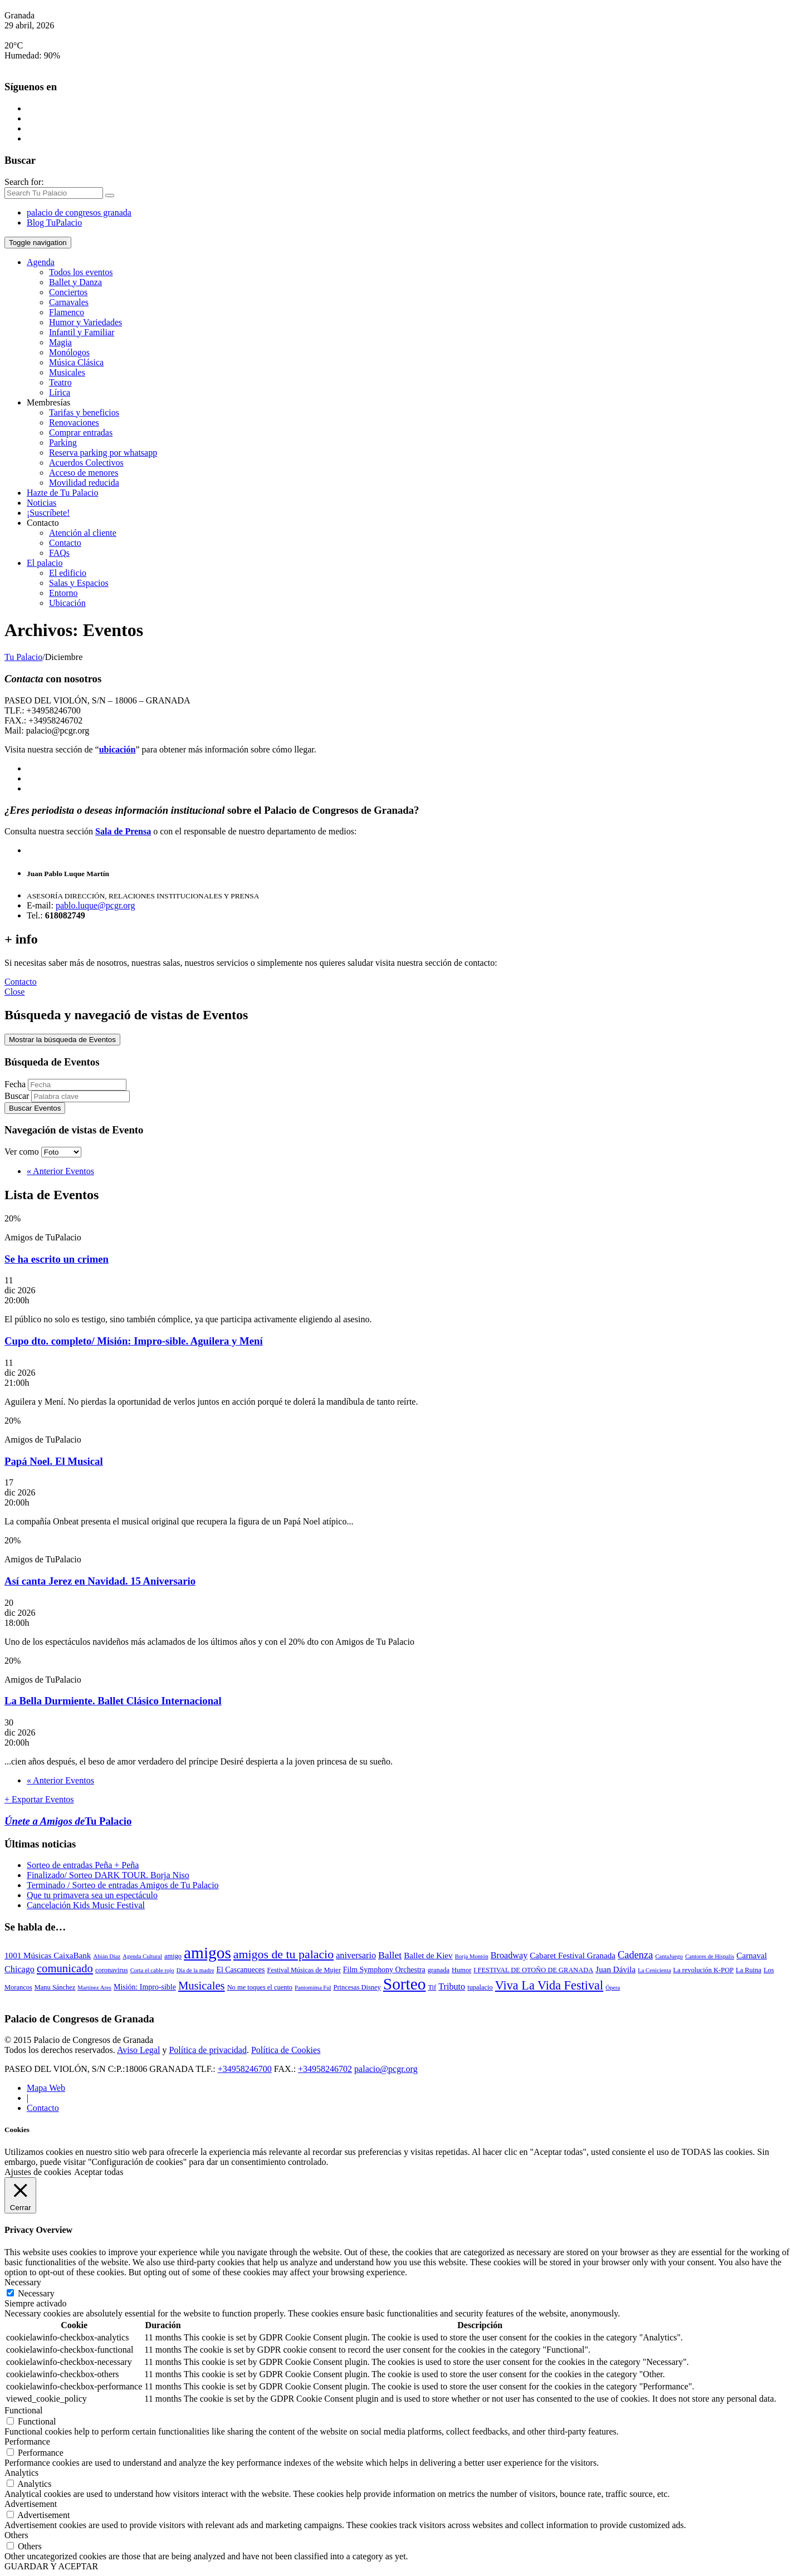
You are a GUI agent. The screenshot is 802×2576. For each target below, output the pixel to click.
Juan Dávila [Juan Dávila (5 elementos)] (615, 1969)
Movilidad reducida (84, 482)
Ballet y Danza (75, 282)
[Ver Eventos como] (61, 1152)
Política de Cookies (285, 2050)
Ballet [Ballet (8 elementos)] (390, 1955)
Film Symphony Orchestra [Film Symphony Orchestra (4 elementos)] (384, 1970)
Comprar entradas (81, 432)
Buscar (16, 1096)
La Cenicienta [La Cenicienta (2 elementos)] (654, 1970)
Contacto (43, 522)
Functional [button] (23, 2410)
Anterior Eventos (60, 1171)
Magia (60, 342)
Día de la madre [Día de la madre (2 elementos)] (195, 1970)
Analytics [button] (21, 2472)
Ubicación (67, 603)
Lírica (59, 392)
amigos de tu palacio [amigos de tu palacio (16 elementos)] (283, 1954)
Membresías (48, 402)
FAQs (59, 553)
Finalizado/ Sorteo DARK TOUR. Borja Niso (108, 1875)
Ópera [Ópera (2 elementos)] (612, 1987)
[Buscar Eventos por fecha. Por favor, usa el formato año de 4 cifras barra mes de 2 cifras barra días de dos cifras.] (77, 1085)
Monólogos (69, 352)
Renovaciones (74, 422)
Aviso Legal (138, 2050)
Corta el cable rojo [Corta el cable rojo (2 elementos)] (152, 1970)
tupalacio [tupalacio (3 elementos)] (480, 1987)
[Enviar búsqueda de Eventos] (34, 1108)
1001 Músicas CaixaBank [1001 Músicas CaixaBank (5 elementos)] (47, 1955)
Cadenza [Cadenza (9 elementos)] (635, 1955)
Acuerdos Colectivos (86, 462)
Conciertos (68, 292)
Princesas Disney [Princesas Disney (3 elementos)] (357, 1987)
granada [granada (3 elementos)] (438, 1970)
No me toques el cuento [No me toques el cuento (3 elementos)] (259, 1987)
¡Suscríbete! (48, 512)
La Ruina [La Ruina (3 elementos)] (748, 1970)
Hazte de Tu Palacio (62, 492)
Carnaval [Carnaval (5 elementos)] (751, 1955)
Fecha (15, 1084)
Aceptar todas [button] (98, 2172)
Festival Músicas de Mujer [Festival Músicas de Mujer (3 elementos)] (303, 1970)
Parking (63, 442)
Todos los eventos (81, 272)
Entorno (63, 593)
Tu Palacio (23, 657)
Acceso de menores (83, 472)
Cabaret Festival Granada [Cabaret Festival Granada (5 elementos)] (572, 1955)
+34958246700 (245, 2069)
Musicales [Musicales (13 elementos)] (201, 1985)
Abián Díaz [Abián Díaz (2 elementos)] (106, 1956)
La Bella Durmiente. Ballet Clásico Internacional (113, 1701)
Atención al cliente (82, 532)
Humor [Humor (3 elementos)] (461, 1970)
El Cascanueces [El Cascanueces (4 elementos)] (240, 1970)
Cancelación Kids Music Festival (86, 1905)
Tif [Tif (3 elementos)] (432, 1987)
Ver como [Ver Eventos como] (22, 1151)
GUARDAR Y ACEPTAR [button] (51, 2566)
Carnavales (69, 302)
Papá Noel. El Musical (53, 1461)
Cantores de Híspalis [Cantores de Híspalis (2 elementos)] (709, 1956)
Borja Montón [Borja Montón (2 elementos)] (471, 1956)
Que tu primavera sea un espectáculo (92, 1895)
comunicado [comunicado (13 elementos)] (65, 1968)
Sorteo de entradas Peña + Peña (83, 1865)
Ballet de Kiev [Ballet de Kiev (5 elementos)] (428, 1955)
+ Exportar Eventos (39, 1799)
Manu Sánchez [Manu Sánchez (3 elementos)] (55, 1987)
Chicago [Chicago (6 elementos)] (19, 1969)
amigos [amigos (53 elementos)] (207, 1953)
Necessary (36, 2293)
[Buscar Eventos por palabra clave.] (80, 1096)
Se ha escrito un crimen (56, 1259)
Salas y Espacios (79, 583)
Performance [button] (27, 2441)
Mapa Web (46, 2088)
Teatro (60, 382)
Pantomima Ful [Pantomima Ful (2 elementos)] (313, 1987)
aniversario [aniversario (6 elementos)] (356, 1956)
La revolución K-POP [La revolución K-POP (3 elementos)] (703, 1970)
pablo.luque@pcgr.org (95, 905)
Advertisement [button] (30, 2504)
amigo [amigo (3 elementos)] (173, 1956)
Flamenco (66, 312)
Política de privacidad (208, 2050)
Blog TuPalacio (54, 222)
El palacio (44, 563)
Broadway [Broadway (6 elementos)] (509, 1956)
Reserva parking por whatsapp (103, 452)
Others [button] (16, 2535)
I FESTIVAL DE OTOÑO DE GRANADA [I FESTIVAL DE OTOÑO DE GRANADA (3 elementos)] (533, 1970)
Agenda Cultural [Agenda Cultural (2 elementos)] (142, 1956)
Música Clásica (76, 362)
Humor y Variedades (85, 322)
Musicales (67, 372)
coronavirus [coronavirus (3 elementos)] (111, 1970)
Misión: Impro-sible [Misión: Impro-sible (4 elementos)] (145, 1987)
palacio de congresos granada (79, 212)
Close (14, 991)
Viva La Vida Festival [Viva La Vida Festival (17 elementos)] (549, 1985)
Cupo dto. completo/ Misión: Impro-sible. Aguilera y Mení (133, 1341)
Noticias (41, 502)
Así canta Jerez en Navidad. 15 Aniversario (99, 1581)
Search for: (24, 182)
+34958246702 (325, 2069)
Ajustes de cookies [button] (37, 2172)
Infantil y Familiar (81, 332)
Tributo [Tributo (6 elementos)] (451, 1987)
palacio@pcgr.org (386, 2069)
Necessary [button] (22, 2282)
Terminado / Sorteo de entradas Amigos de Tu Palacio (123, 1885)
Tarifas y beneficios (84, 412)
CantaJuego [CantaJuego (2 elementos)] (669, 1956)
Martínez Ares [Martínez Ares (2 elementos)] (94, 1987)
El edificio (67, 573)
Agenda (41, 262)
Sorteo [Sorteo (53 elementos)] (404, 1984)
